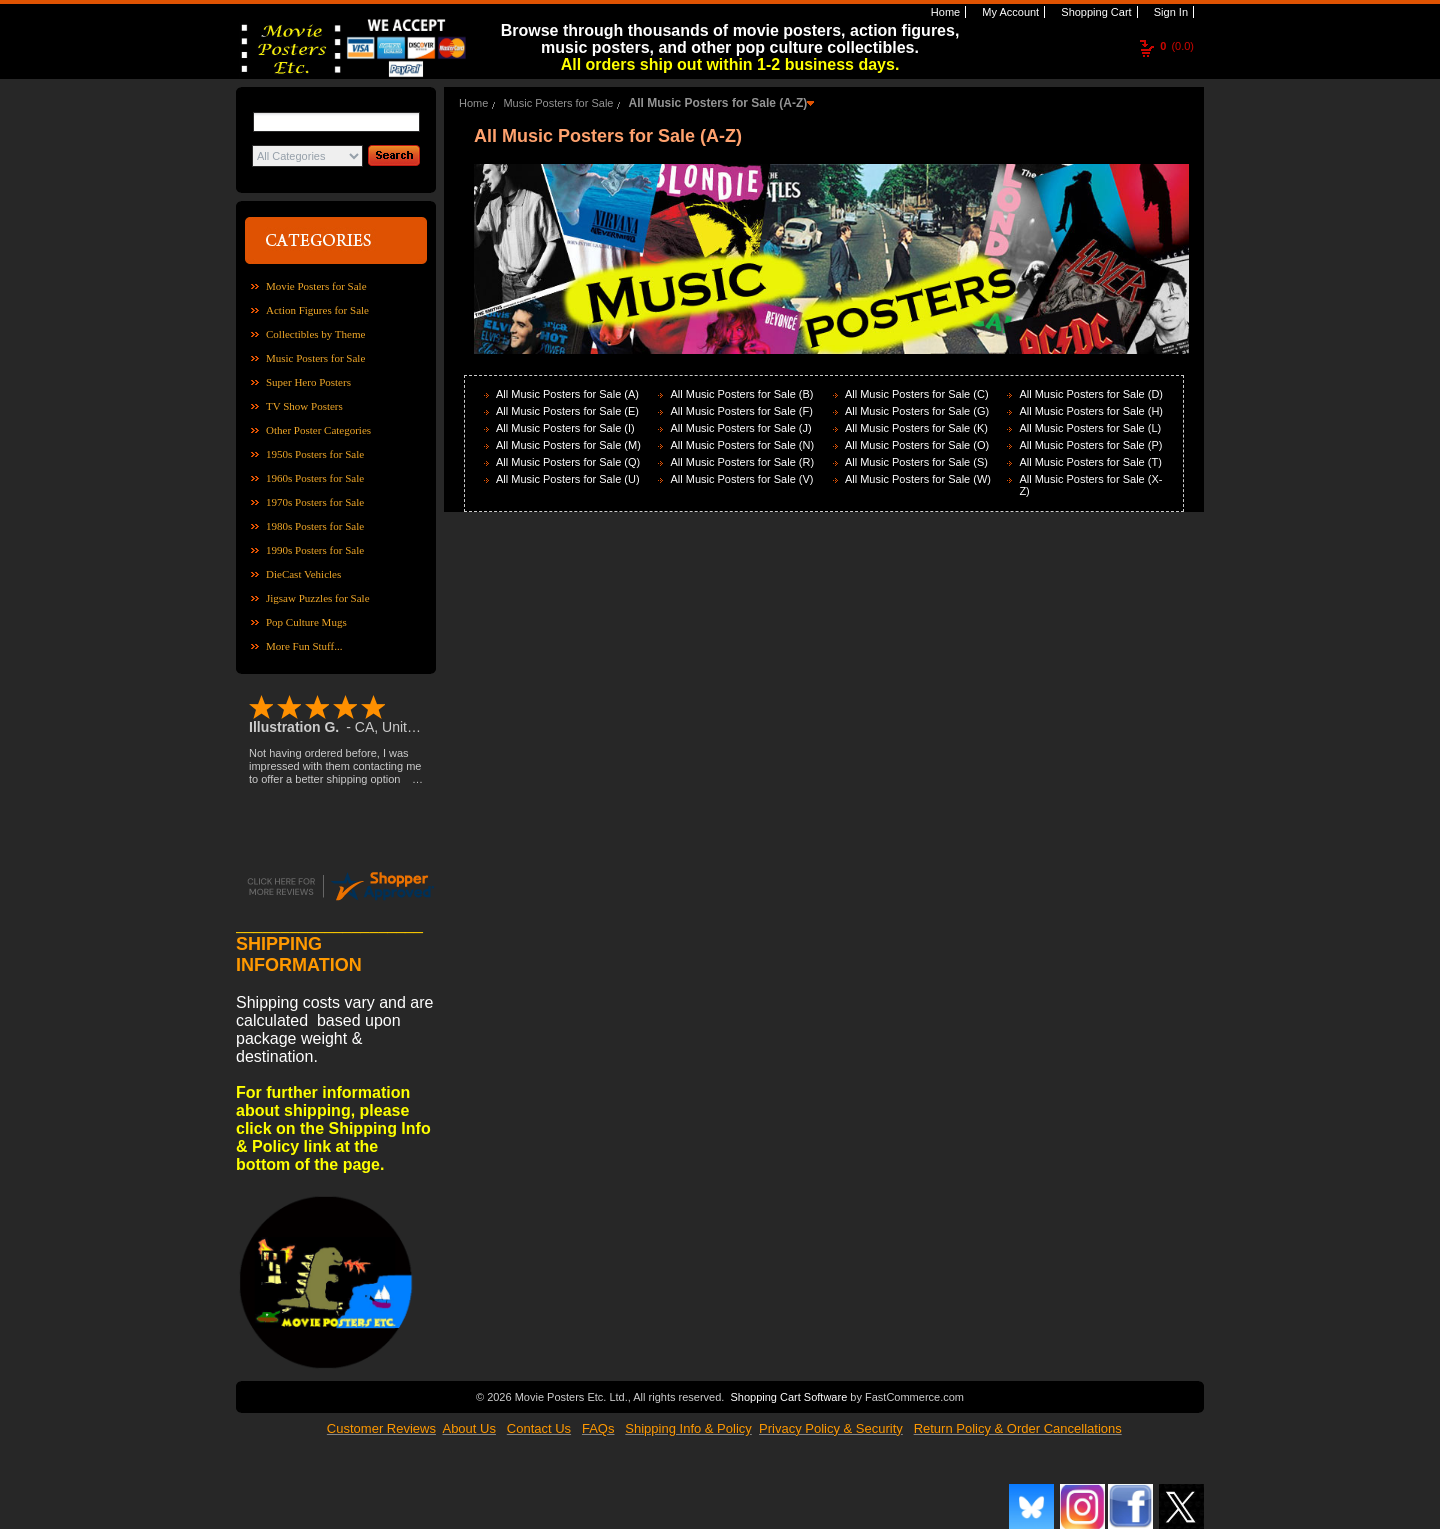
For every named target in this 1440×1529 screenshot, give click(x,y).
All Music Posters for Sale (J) (740, 428)
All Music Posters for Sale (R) (742, 462)
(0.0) (1177, 46)
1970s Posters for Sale (315, 502)
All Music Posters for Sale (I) (565, 428)
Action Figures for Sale (317, 310)
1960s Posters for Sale (315, 478)
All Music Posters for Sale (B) (741, 394)
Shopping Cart (1094, 12)
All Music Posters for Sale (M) (568, 445)
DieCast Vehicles (303, 574)
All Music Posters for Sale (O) (917, 445)
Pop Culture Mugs (306, 622)
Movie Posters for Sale (316, 286)
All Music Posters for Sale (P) (1090, 445)
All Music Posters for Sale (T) (1090, 462)
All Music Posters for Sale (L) (1090, 428)
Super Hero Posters (308, 382)
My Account (1009, 12)
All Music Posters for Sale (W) (918, 479)
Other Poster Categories (318, 430)
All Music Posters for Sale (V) (741, 479)
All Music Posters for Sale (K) (916, 428)
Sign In (1169, 12)
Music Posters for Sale (315, 358)
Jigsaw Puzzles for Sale (318, 598)
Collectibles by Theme (315, 334)
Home (944, 12)
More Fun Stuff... (304, 646)
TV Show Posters (304, 406)
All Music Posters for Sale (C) (917, 394)
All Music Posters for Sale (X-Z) (1090, 485)
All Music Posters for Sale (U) (568, 479)
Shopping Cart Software (788, 1397)
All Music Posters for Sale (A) (567, 394)
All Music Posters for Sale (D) (1091, 394)
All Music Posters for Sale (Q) (568, 462)
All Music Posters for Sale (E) (567, 411)
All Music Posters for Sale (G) (917, 411)
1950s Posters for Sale (315, 454)
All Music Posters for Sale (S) (916, 462)
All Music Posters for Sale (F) (741, 411)
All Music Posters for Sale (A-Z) (718, 103)
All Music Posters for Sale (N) (742, 445)
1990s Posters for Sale (315, 550)
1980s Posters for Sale (315, 526)
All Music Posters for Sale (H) (1091, 411)
